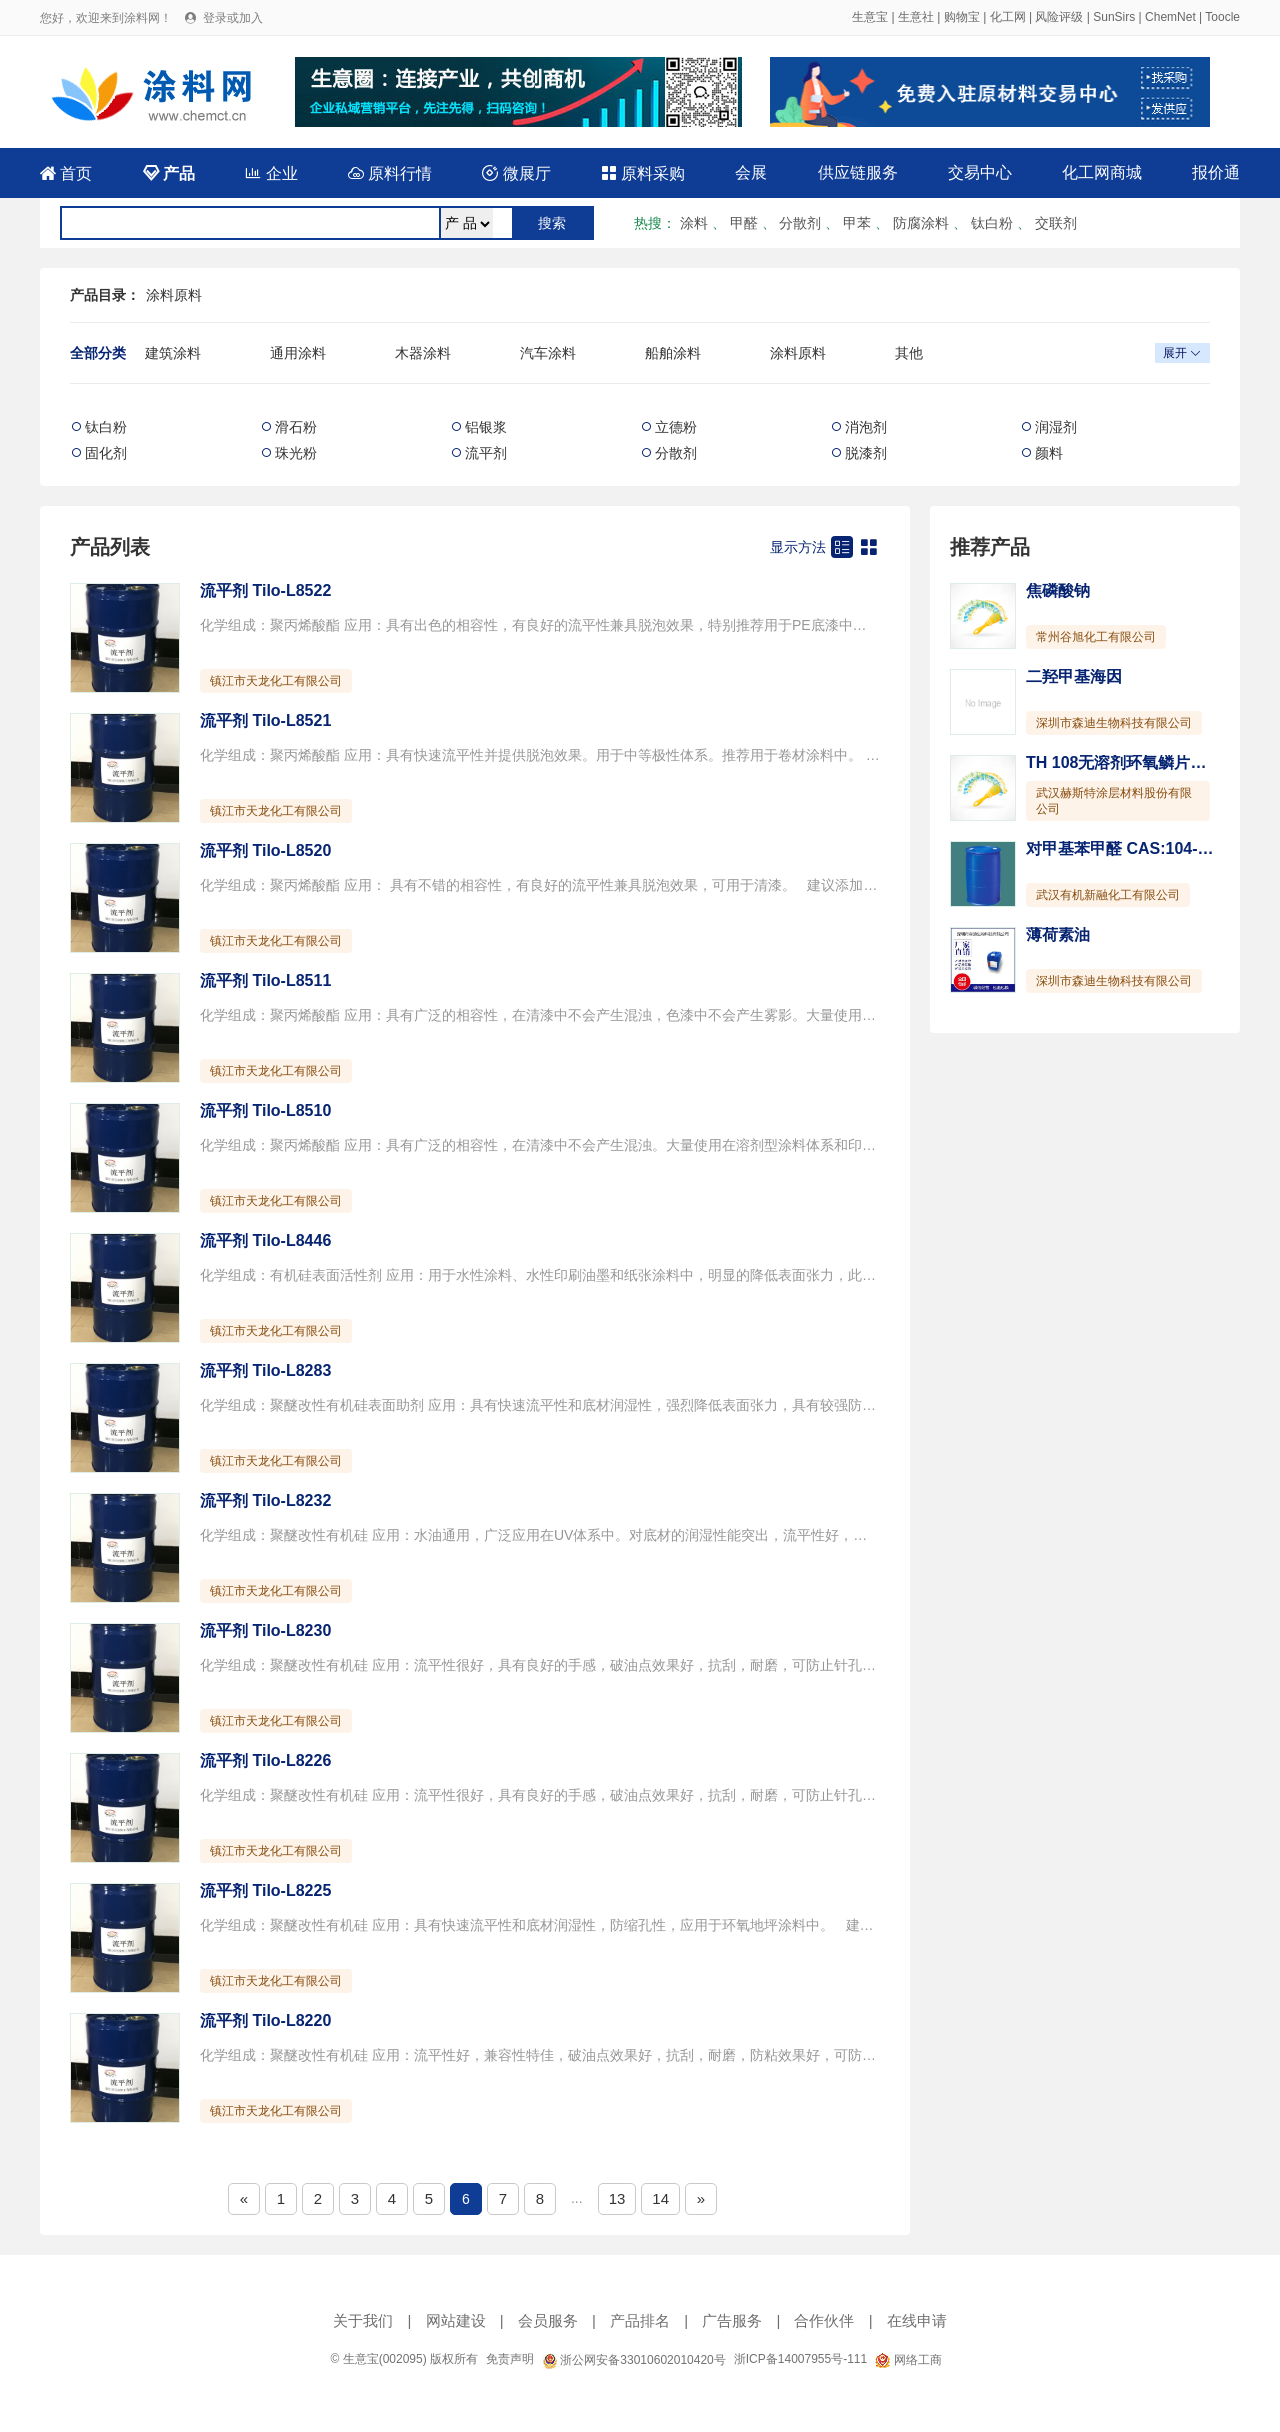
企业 (271, 173)
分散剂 (800, 223)
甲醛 (744, 223)
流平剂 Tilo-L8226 (265, 1760)
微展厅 (516, 173)
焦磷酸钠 (1058, 590)
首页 (66, 173)
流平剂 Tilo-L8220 (265, 2020)
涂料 (694, 223)
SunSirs (1114, 17)
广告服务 (732, 2320)
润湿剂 (1056, 427)
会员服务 (548, 2320)
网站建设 (456, 2320)
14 (660, 2198)
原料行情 (390, 173)
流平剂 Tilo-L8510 (265, 1110)
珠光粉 (296, 453)
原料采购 (643, 173)
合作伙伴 (824, 2320)
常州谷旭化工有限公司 (1096, 637)
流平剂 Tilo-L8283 (265, 1370)
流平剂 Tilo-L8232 (265, 1500)
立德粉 (676, 427)
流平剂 (486, 453)
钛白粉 (992, 223)
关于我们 (363, 2320)
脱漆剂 (866, 453)
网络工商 (908, 2360)
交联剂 (1056, 223)
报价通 (1216, 172)
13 (617, 2198)
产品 (169, 173)
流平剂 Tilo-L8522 (265, 590)
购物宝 (962, 17)
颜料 (1049, 453)
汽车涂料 (548, 353)
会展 (751, 172)
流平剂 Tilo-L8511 (265, 980)
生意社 (916, 17)
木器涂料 (423, 353)
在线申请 (917, 2320)
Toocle (1222, 17)
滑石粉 (296, 427)
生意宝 (870, 17)
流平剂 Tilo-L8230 (265, 1630)
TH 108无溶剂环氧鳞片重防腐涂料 (1148, 762)
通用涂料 (298, 353)
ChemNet (1170, 17)
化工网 (1008, 17)
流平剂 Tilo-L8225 (265, 1890)
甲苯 (857, 223)
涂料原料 (174, 295)
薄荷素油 (1058, 934)
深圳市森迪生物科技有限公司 (1114, 723)
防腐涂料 (921, 223)
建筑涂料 (173, 353)
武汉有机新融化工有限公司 (1108, 895)
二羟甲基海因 (1074, 676)
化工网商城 (1102, 172)
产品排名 (640, 2320)
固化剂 (106, 453)
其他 (909, 353)
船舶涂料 (673, 353)
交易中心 (980, 172)
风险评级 (1059, 17)
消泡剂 (866, 427)
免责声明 (510, 2359)
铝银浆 (486, 427)
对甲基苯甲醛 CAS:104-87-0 (1128, 848)
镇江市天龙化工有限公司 (276, 681)
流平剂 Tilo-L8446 (265, 1240)
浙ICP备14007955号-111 (800, 2359)
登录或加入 (233, 18)
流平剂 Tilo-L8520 (265, 850)
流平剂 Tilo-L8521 (265, 720)
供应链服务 (858, 172)
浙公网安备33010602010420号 (634, 2360)
